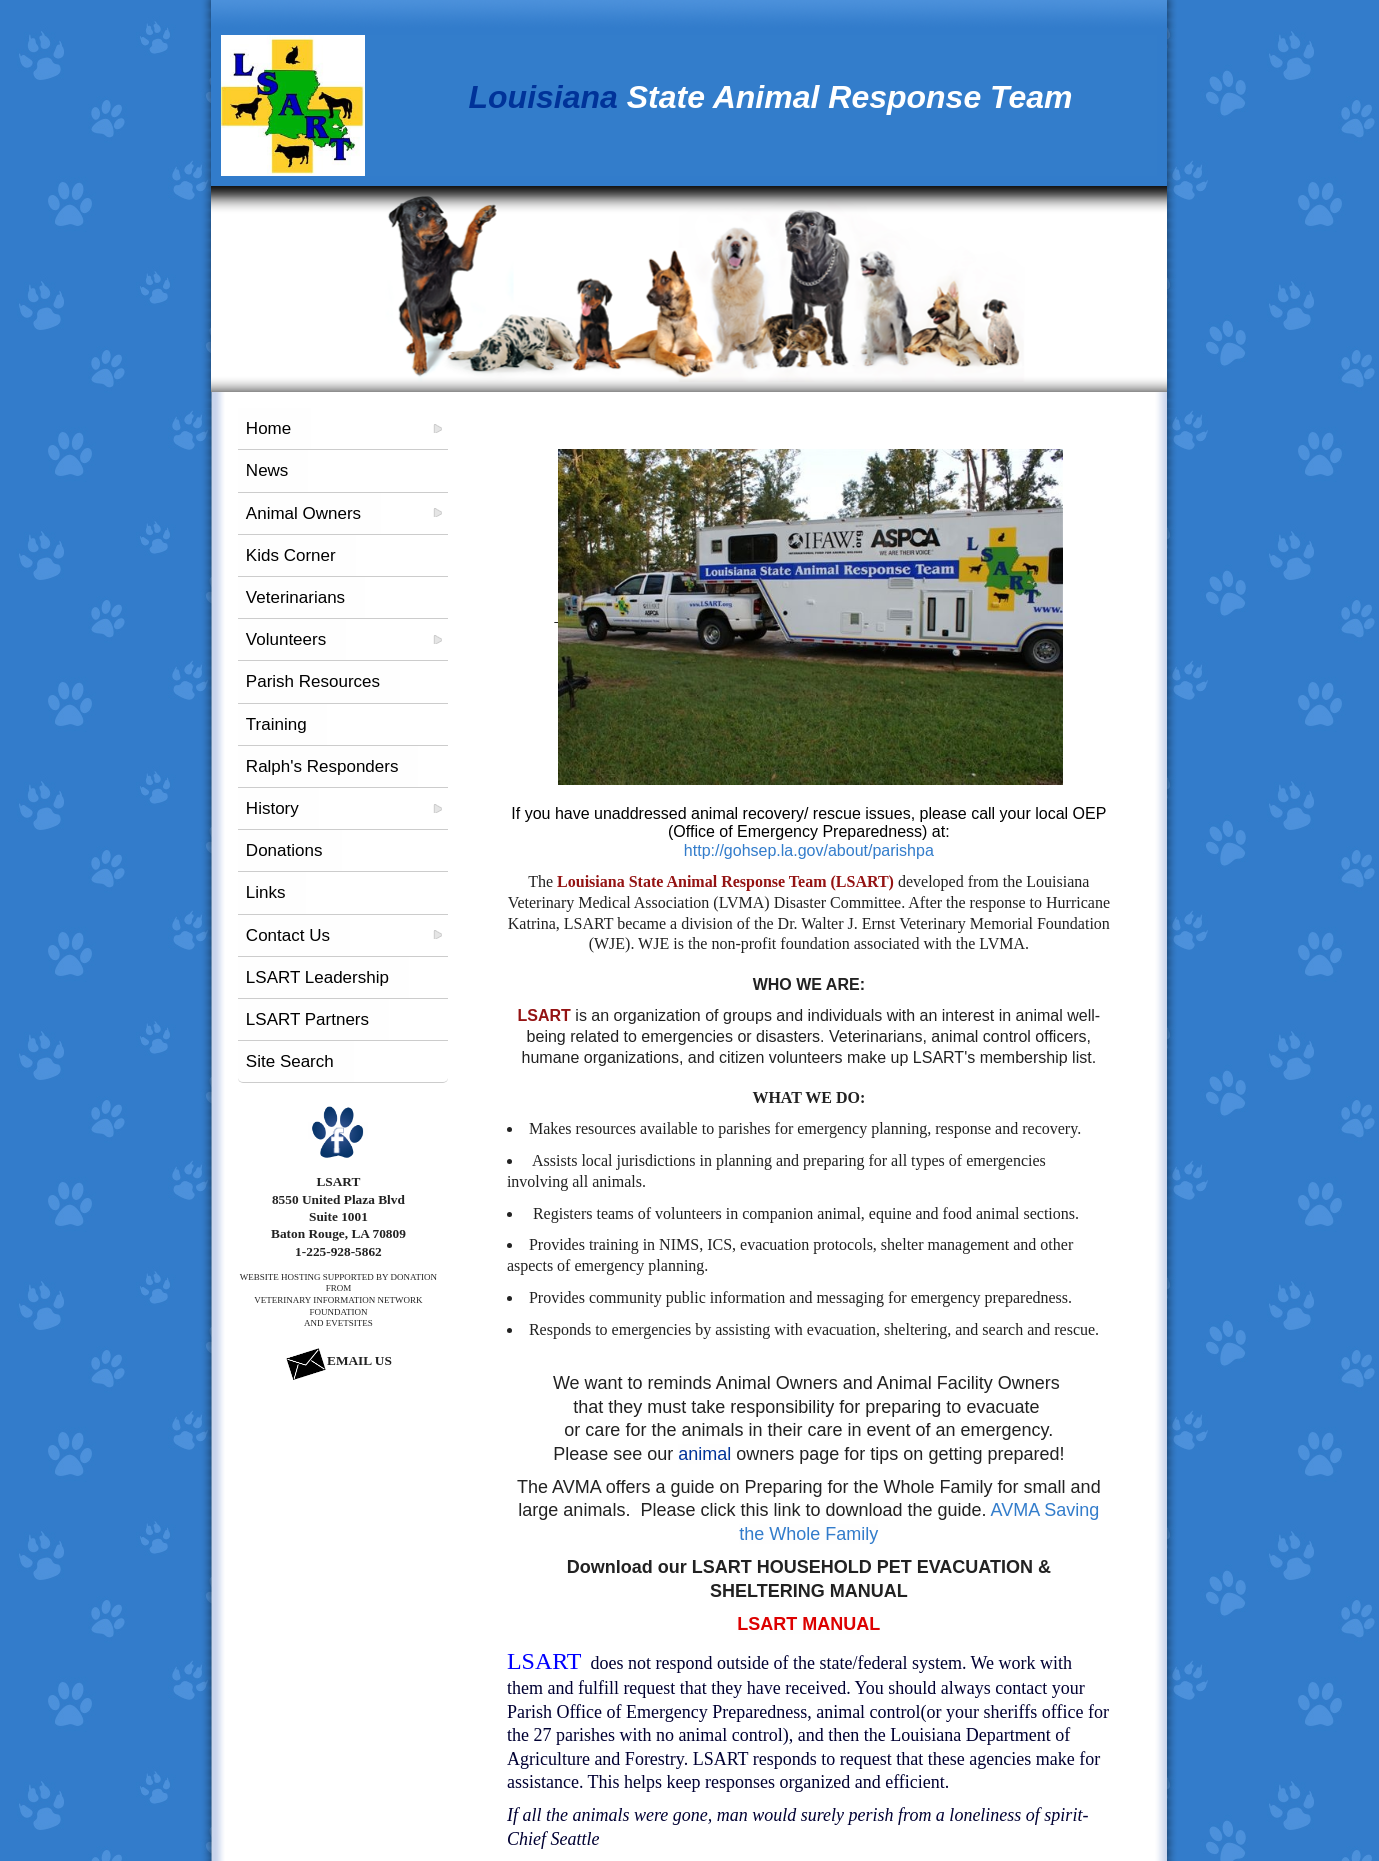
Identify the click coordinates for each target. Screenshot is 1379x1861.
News (267, 470)
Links (266, 892)
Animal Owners (303, 513)
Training (276, 724)
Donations (284, 850)
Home (268, 428)
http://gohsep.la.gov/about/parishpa (809, 850)
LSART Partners (307, 1019)
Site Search (290, 1061)
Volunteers (286, 639)
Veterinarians (295, 597)
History (272, 808)
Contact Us (288, 935)
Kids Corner (291, 555)
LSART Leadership (317, 977)
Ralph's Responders (322, 766)
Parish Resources (313, 681)
